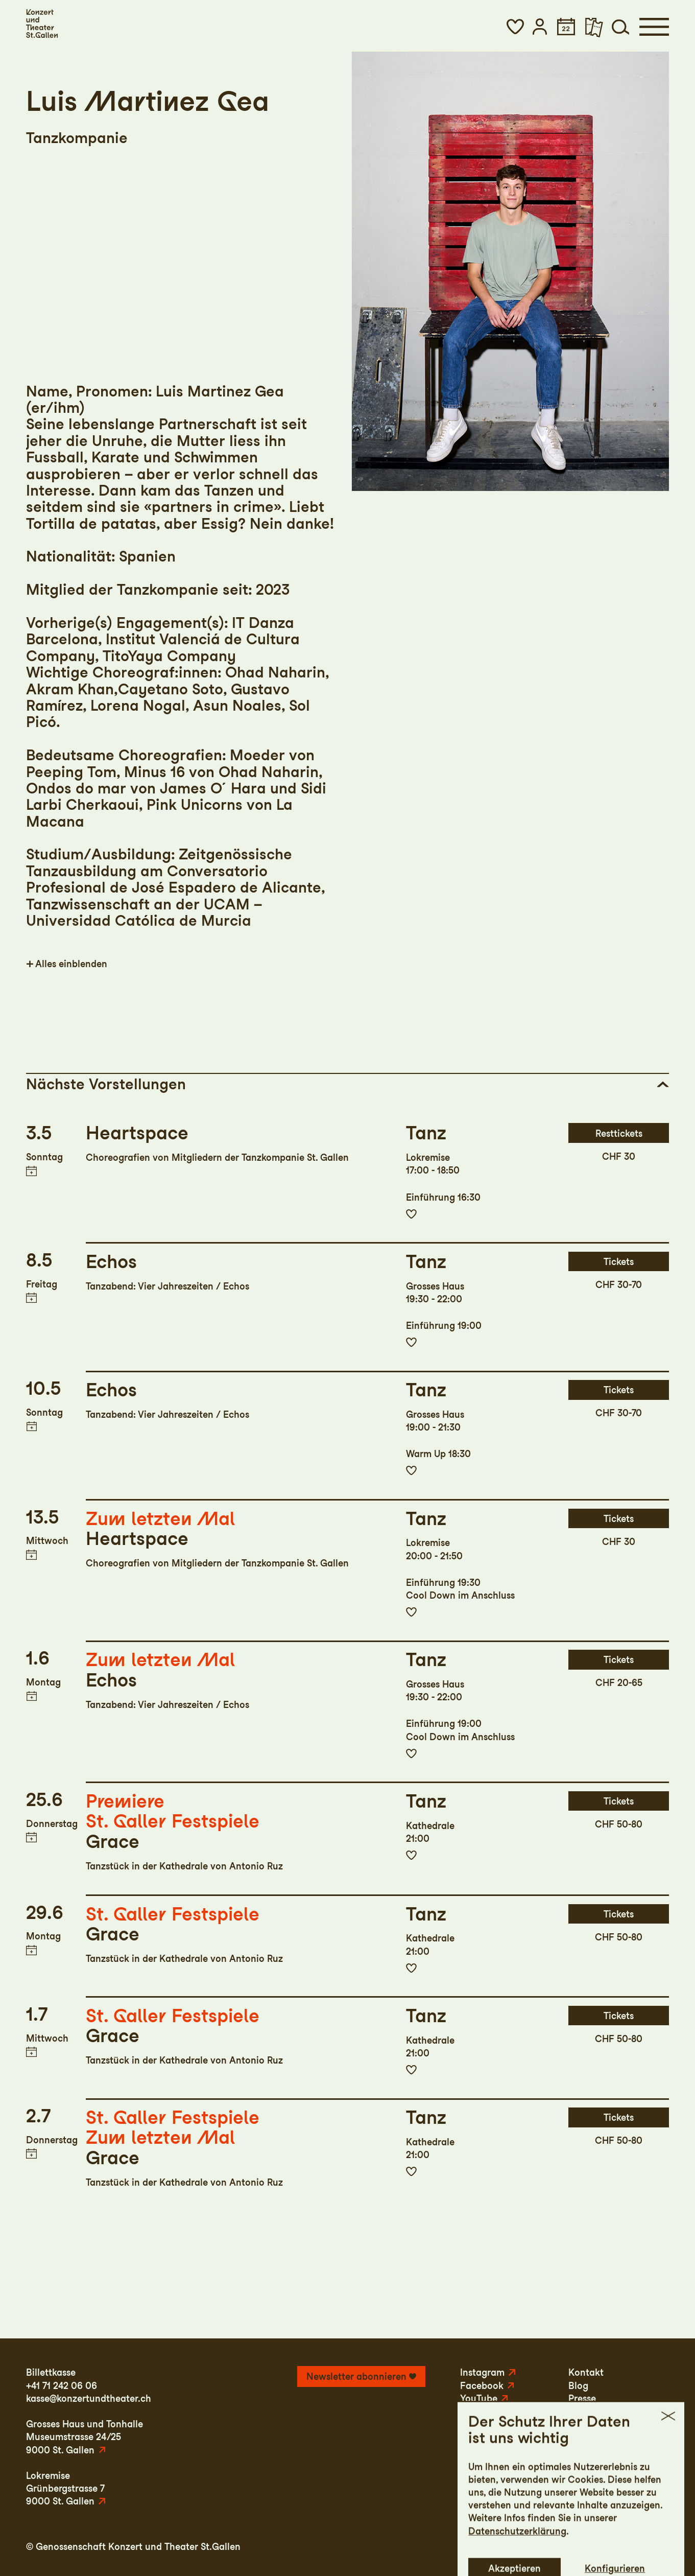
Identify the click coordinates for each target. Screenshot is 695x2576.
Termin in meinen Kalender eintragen (31, 1171)
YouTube (478, 2398)
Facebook (482, 2385)
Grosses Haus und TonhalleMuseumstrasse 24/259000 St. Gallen (84, 2437)
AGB (615, 2546)
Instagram (482, 2372)
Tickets (619, 1261)
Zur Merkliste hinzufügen (411, 1214)
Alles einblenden (71, 963)
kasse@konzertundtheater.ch (88, 2398)
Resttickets (618, 1133)
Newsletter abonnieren (356, 2376)
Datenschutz (567, 2546)
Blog (578, 2385)
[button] (515, 26)
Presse (582, 2398)
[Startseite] (41, 23)
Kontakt (586, 2372)
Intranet (651, 2546)
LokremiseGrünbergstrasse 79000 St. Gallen (65, 2488)
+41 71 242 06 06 (61, 2385)
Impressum (507, 2546)
